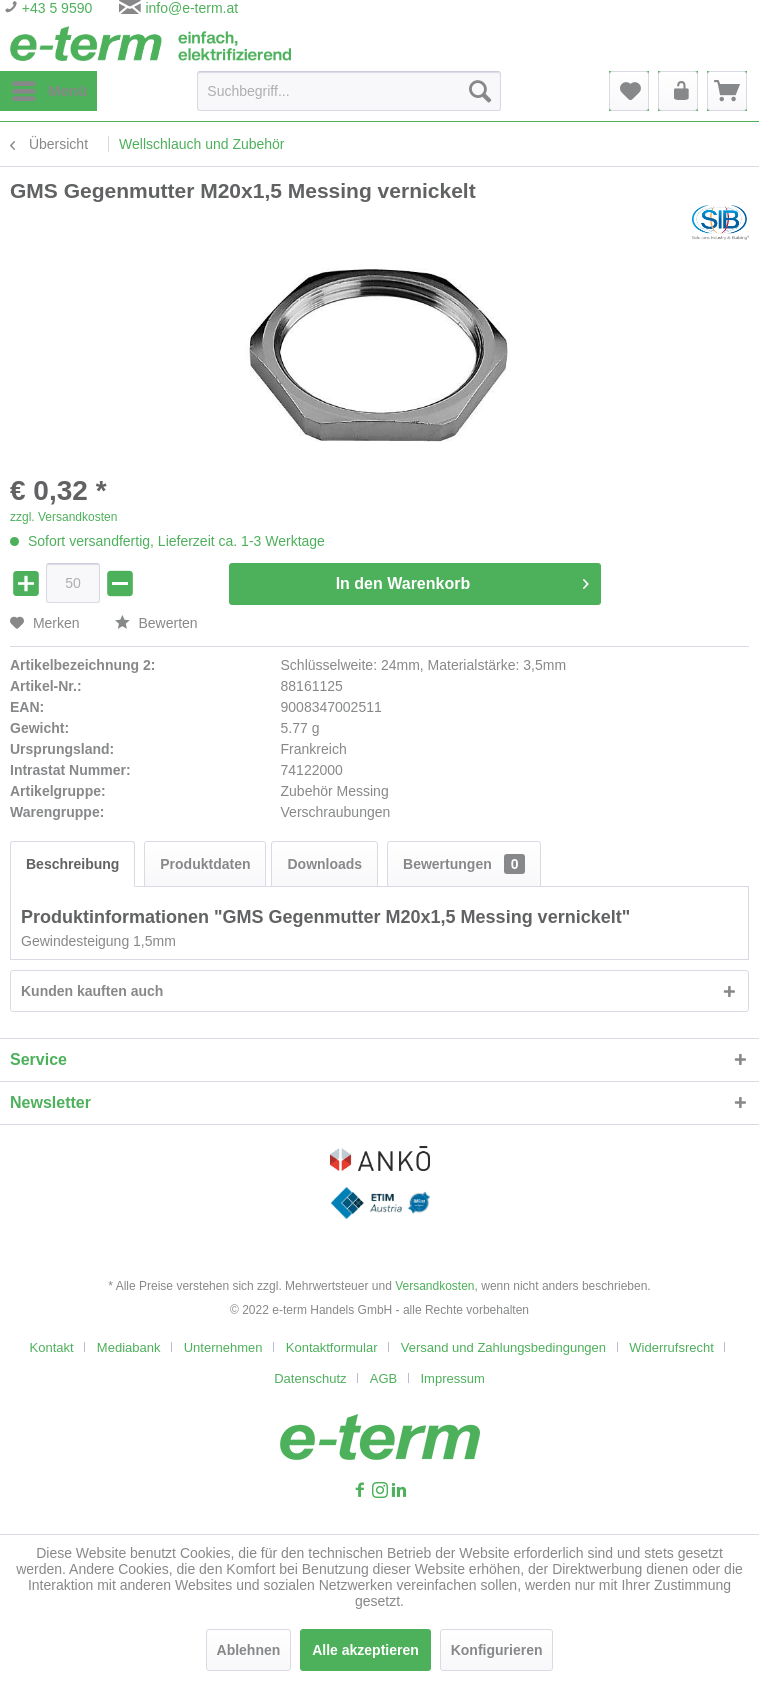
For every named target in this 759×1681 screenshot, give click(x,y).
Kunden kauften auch (92, 991)
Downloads (324, 864)
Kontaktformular (332, 1347)
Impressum (452, 1378)
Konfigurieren (497, 1650)
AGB (383, 1378)
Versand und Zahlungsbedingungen (503, 1347)
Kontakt (52, 1347)
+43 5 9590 (55, 8)
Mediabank (129, 1347)
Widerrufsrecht (671, 1347)
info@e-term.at (191, 8)
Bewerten (156, 623)
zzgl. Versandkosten (63, 517)
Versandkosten (434, 1286)
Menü (49, 87)
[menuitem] (48, 91)
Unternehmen (223, 1347)
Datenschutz (310, 1378)
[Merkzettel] (629, 91)
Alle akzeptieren (365, 1650)
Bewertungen (464, 864)
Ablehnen (249, 1650)
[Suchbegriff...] (349, 91)
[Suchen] (480, 91)
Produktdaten (205, 864)
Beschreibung (72, 864)
